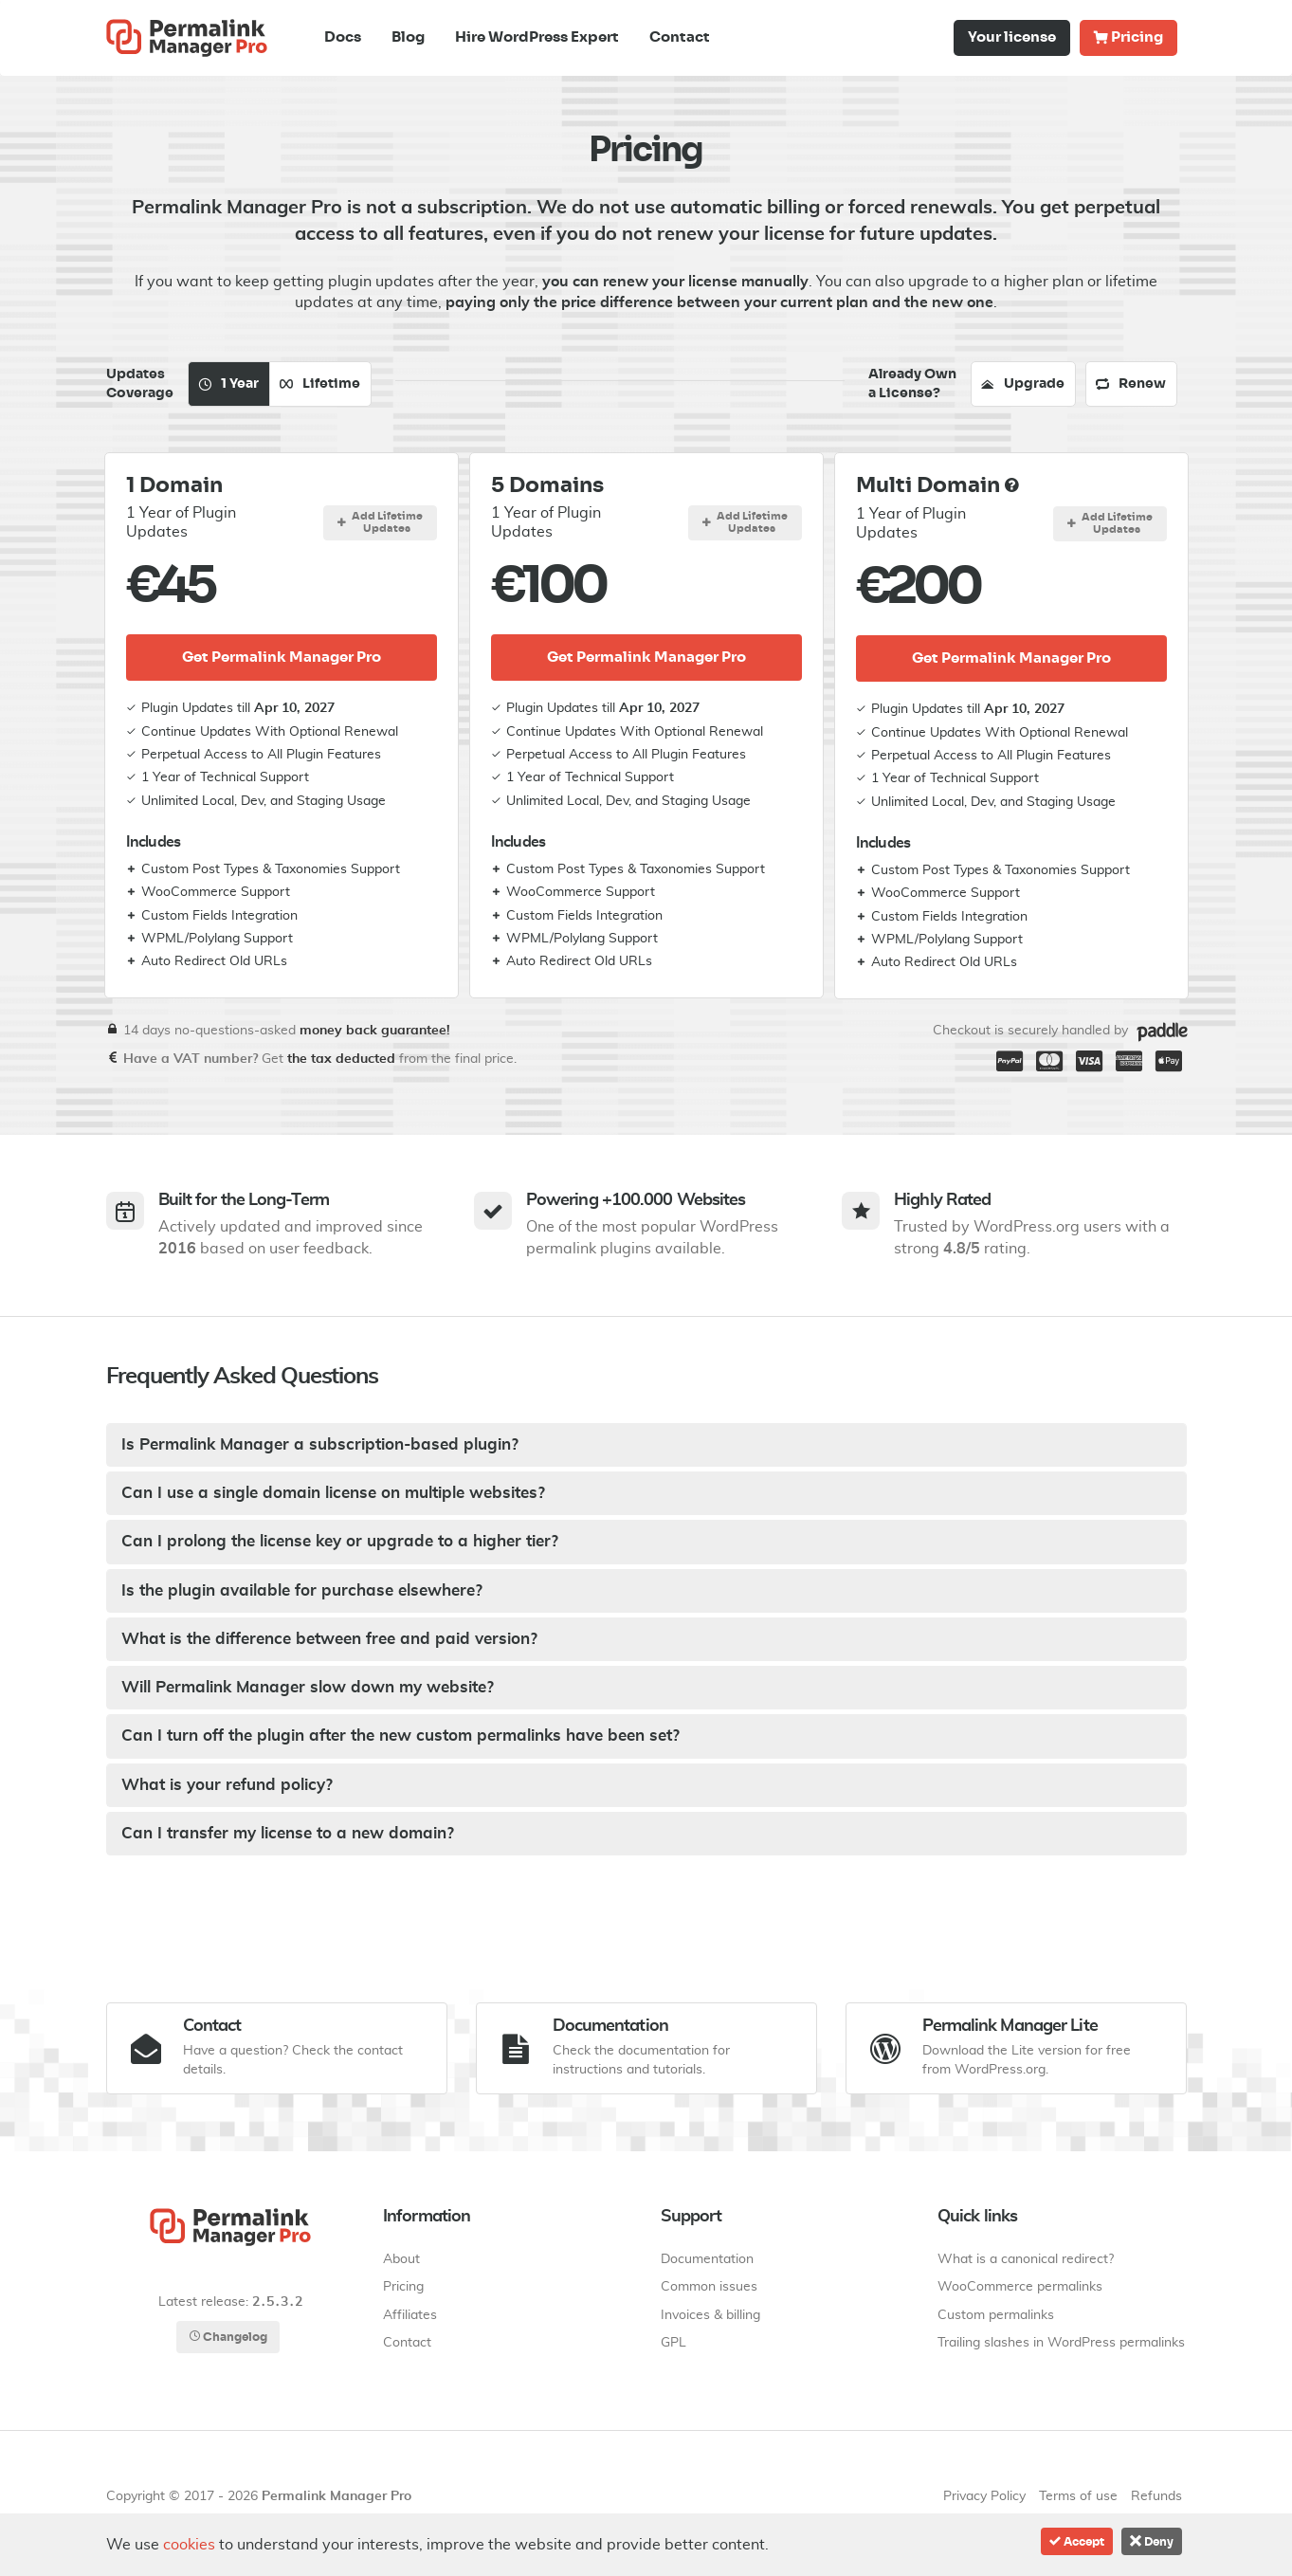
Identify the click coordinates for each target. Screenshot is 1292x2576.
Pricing (1128, 37)
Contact (679, 37)
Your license (1012, 37)
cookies (189, 2544)
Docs (342, 37)
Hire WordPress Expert (537, 37)
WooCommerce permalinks (1019, 2286)
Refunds (1156, 2496)
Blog (408, 37)
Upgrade (1023, 384)
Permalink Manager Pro (336, 2496)
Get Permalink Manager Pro (281, 657)
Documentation (707, 2259)
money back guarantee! (375, 1030)
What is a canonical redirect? (1025, 2259)
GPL (673, 2342)
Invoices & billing (710, 2315)
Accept (1076, 2541)
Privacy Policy (984, 2496)
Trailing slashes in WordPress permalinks (1061, 2342)
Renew (1131, 384)
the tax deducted (341, 1059)
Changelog (228, 2336)
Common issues (709, 2286)
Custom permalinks (995, 2315)
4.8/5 (961, 1248)
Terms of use (1078, 2496)
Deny (1152, 2541)
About (401, 2259)
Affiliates (410, 2315)
